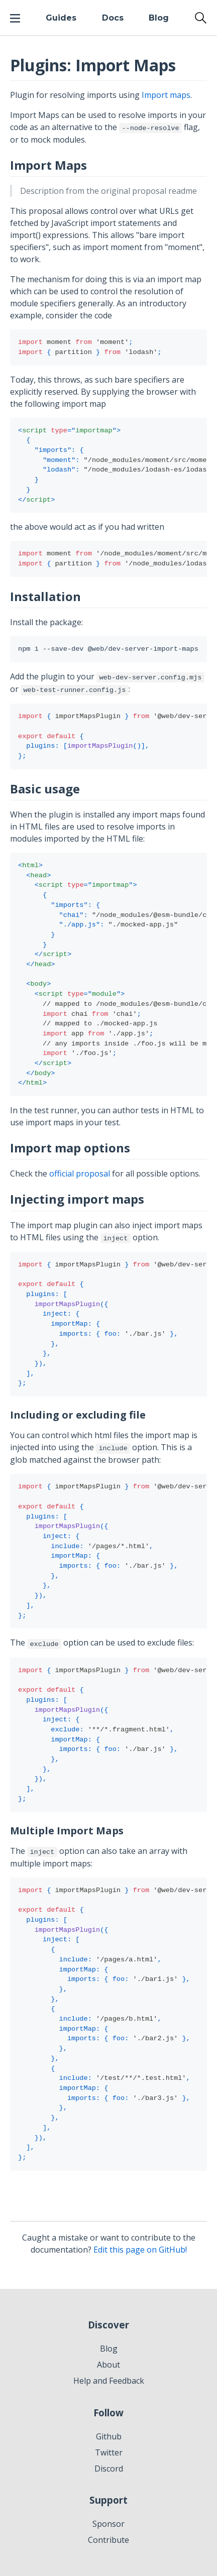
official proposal (79, 1173)
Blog (159, 18)
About (108, 2364)
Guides (61, 18)
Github (109, 2436)
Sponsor (108, 2523)
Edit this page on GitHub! (140, 2249)
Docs (113, 18)
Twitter (109, 2452)
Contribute (108, 2539)
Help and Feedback (108, 2380)
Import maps (166, 94)
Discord (108, 2468)
